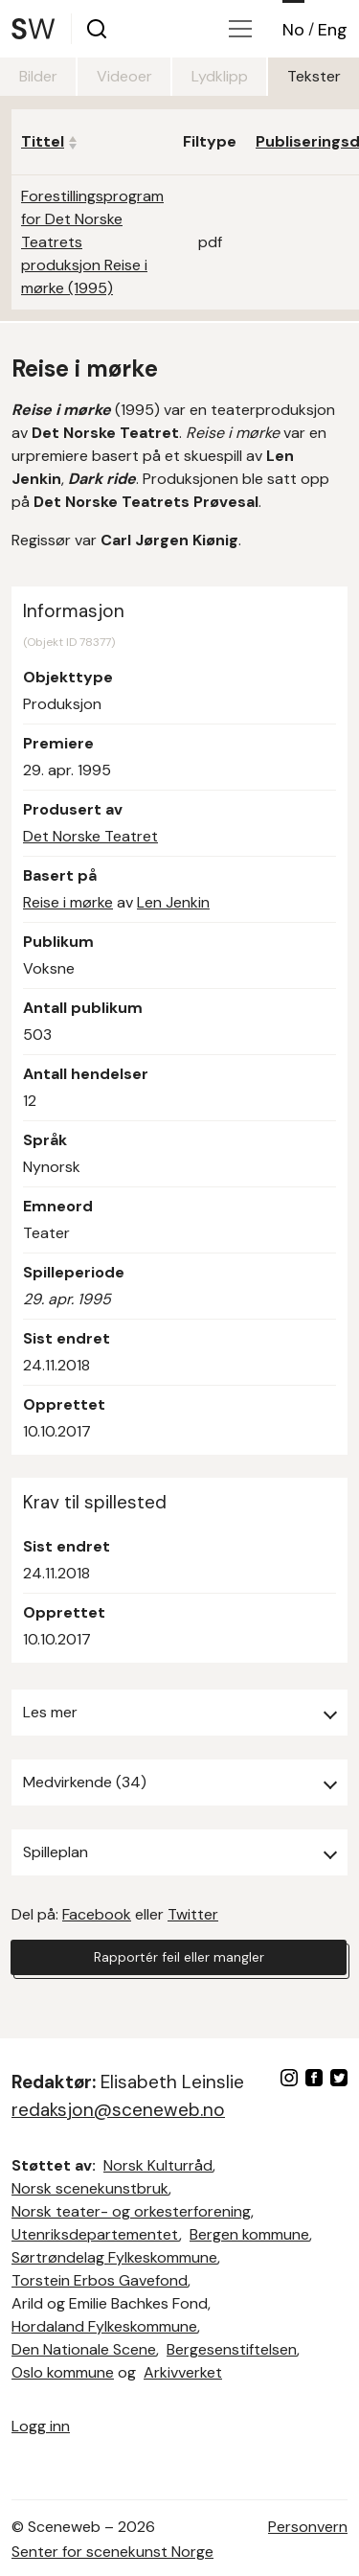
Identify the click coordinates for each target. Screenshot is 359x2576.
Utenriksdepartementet (95, 2234)
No (293, 29)
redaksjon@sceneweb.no (118, 2110)
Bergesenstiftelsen (232, 2349)
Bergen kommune (249, 2234)
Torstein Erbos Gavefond (99, 2280)
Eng (333, 29)
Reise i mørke (68, 902)
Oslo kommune (62, 2372)
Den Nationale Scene (83, 2349)
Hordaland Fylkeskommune (104, 2326)
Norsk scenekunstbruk (89, 2188)
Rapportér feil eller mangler (179, 1957)
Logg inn (40, 2426)
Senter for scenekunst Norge (112, 2552)
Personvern (308, 2527)
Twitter (193, 1914)
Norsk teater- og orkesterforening (131, 2211)
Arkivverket (183, 2372)
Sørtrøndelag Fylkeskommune (114, 2257)
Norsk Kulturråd (158, 2165)
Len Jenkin (173, 902)
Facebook (96, 1914)
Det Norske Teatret (90, 836)
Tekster (314, 76)
